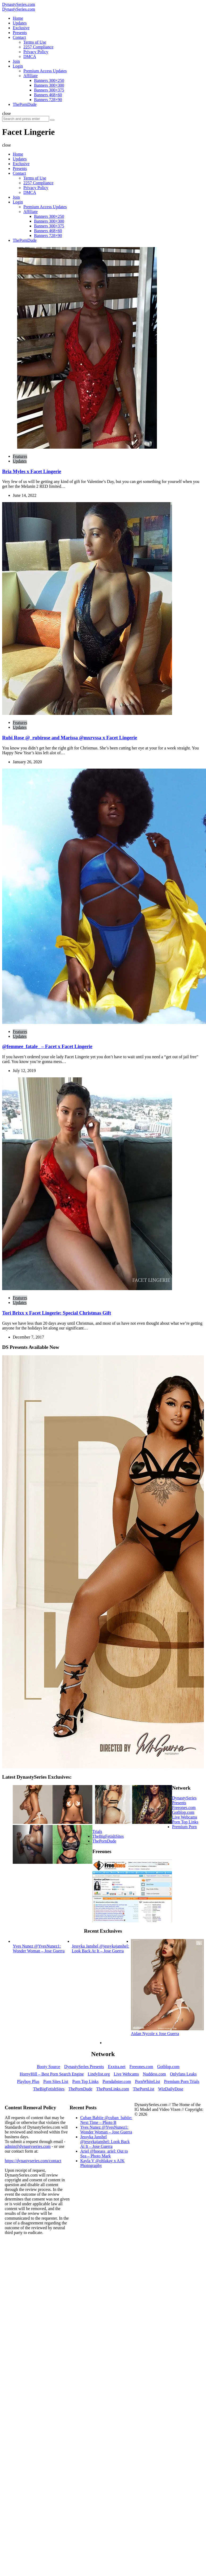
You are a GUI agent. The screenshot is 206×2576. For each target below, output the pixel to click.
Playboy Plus (28, 2081)
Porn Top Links (185, 1822)
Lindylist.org (99, 2074)
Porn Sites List (55, 2081)
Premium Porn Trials (181, 2081)
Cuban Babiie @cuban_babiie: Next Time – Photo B (106, 2120)
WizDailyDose (170, 2089)
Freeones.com (184, 1807)
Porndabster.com (116, 2081)
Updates (20, 461)
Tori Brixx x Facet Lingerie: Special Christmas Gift (56, 1313)
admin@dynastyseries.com (27, 2146)
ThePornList (143, 2089)
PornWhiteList (147, 2081)
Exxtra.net (116, 2066)
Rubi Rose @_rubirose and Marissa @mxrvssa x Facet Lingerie (69, 737)
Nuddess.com (154, 2074)
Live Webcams (184, 1817)
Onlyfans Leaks (183, 2074)
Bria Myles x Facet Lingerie (31, 471)
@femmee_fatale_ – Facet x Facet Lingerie (47, 1046)
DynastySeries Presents (184, 1800)
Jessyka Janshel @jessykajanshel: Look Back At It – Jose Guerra (105, 2142)
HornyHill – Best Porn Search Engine (52, 2074)
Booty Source (48, 2066)
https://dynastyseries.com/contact (33, 2160)
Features (20, 456)
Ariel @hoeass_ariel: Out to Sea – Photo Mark (104, 2153)
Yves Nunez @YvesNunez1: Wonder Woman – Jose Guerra (106, 2129)
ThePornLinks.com (112, 2089)
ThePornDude (104, 1841)
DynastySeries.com (18, 4)
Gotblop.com (183, 1812)
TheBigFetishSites (108, 1836)
